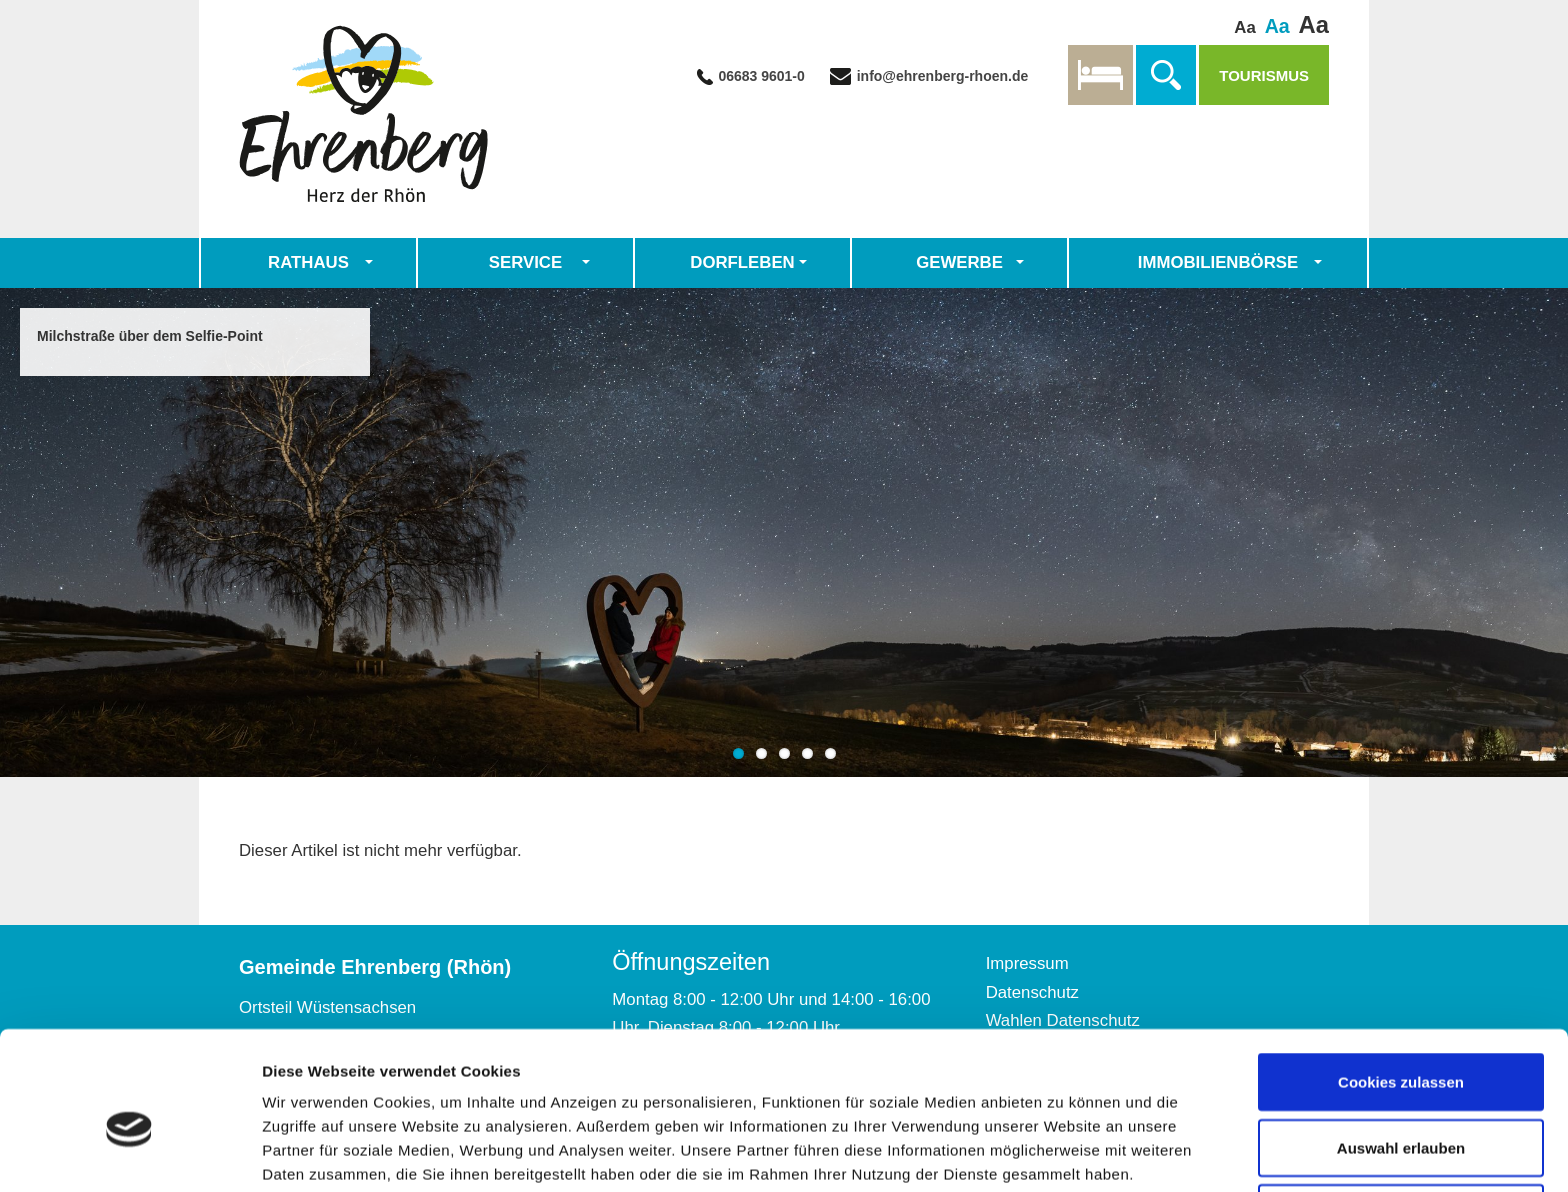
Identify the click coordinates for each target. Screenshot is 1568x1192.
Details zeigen (1063, 1140)
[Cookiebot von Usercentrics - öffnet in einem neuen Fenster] (129, 1153)
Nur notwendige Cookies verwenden (1401, 1126)
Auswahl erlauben (1401, 1049)
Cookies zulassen (1401, 983)
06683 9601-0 (761, 76)
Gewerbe (959, 262)
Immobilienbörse (1218, 262)
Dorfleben (742, 262)
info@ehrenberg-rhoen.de (940, 76)
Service (525, 262)
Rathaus (308, 262)
